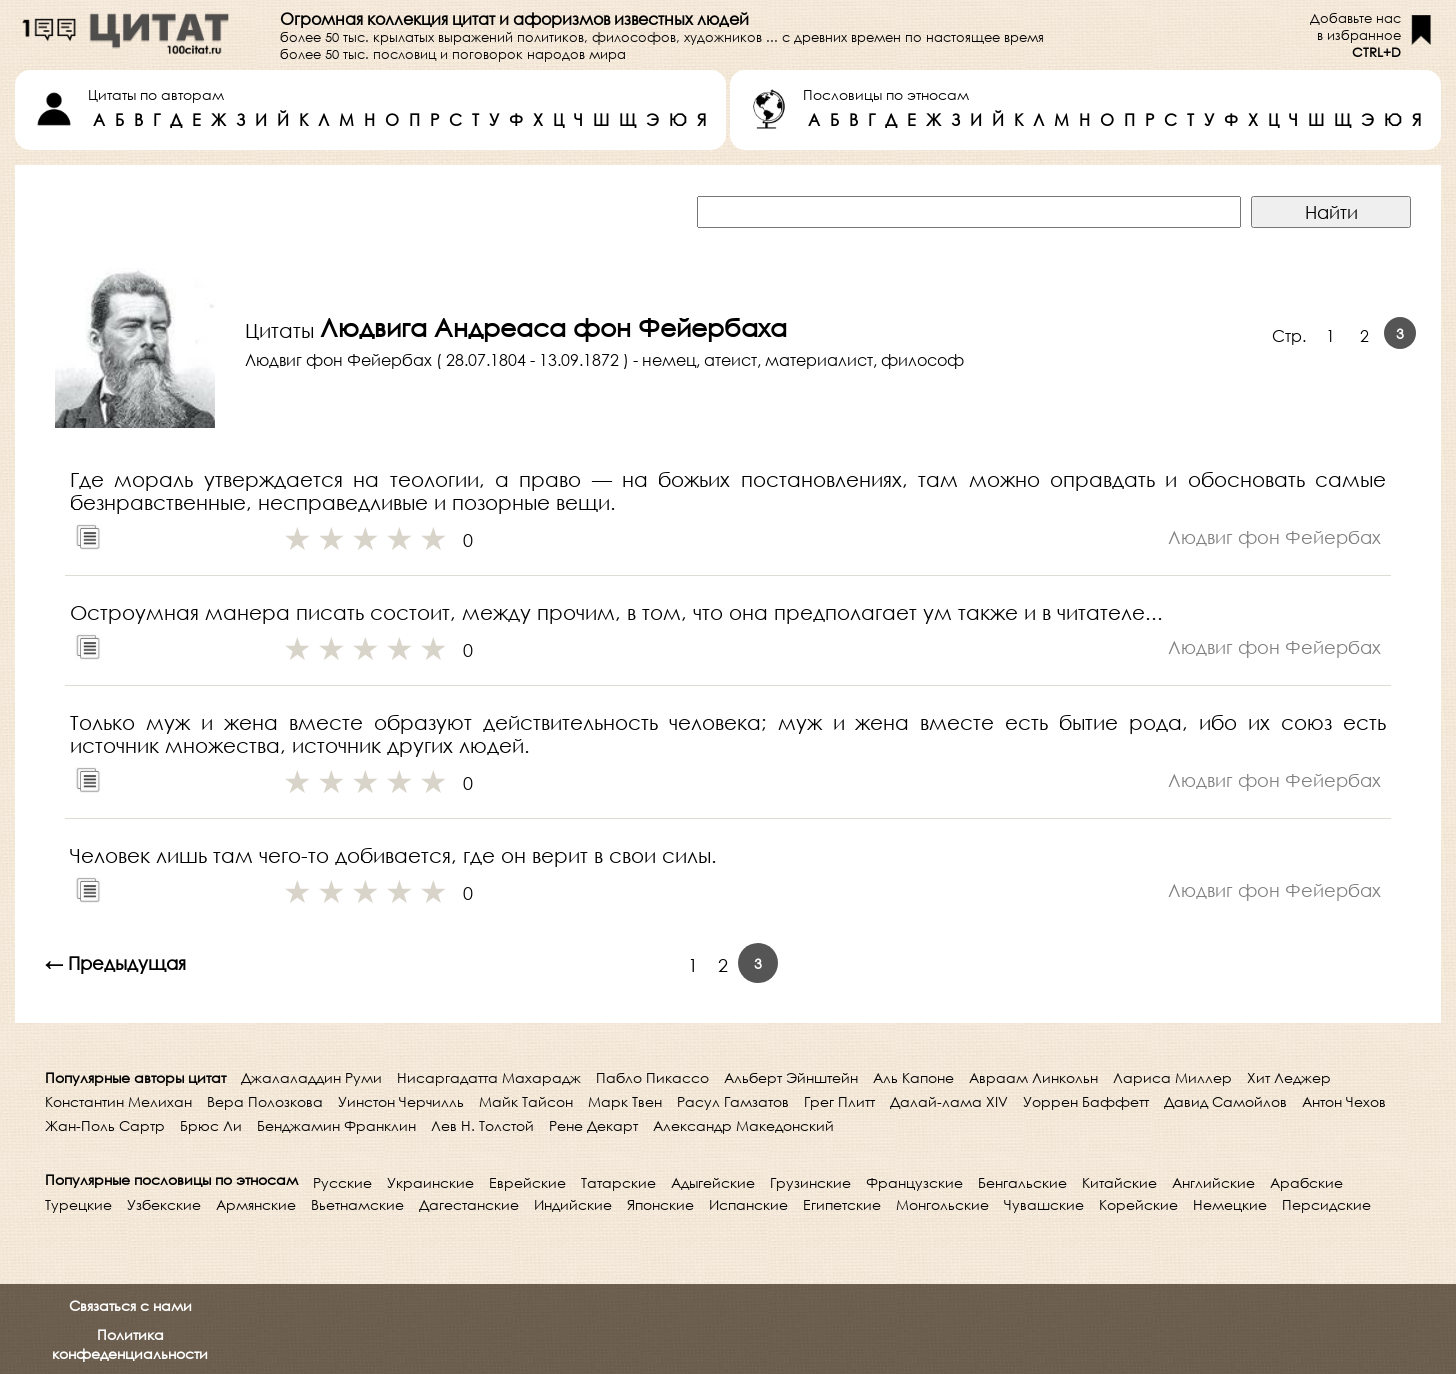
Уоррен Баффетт (1086, 1101)
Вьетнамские (357, 1204)
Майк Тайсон (526, 1101)
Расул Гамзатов (733, 1101)
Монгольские (942, 1204)
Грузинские (810, 1182)
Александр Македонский (743, 1125)
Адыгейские (713, 1182)
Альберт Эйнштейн (791, 1077)
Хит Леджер (1289, 1077)
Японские (660, 1204)
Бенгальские (1022, 1182)
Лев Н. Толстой (482, 1125)
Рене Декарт (593, 1125)
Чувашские (1044, 1204)
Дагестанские (469, 1204)
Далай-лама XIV (949, 1101)
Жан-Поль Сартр (105, 1125)
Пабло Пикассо (652, 1077)
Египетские (842, 1204)
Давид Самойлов (1225, 1101)
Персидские (1326, 1204)
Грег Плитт (839, 1101)
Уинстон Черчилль (401, 1101)
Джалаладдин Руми (311, 1077)
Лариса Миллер (1172, 1077)
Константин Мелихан (118, 1101)
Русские (342, 1182)
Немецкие (1230, 1204)
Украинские (430, 1182)
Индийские (573, 1204)
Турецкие (78, 1204)
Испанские (748, 1204)
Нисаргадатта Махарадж (489, 1077)
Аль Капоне (913, 1077)
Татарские (618, 1182)
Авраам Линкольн (1033, 1077)
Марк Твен (625, 1101)
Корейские (1138, 1204)
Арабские (1306, 1182)
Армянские (256, 1204)
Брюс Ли (211, 1125)
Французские (914, 1182)
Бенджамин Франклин (336, 1125)
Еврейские (527, 1182)
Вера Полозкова (265, 1101)
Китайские (1119, 1182)
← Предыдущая (115, 963)
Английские (1213, 1182)
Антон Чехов (1344, 1101)
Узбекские (164, 1204)
